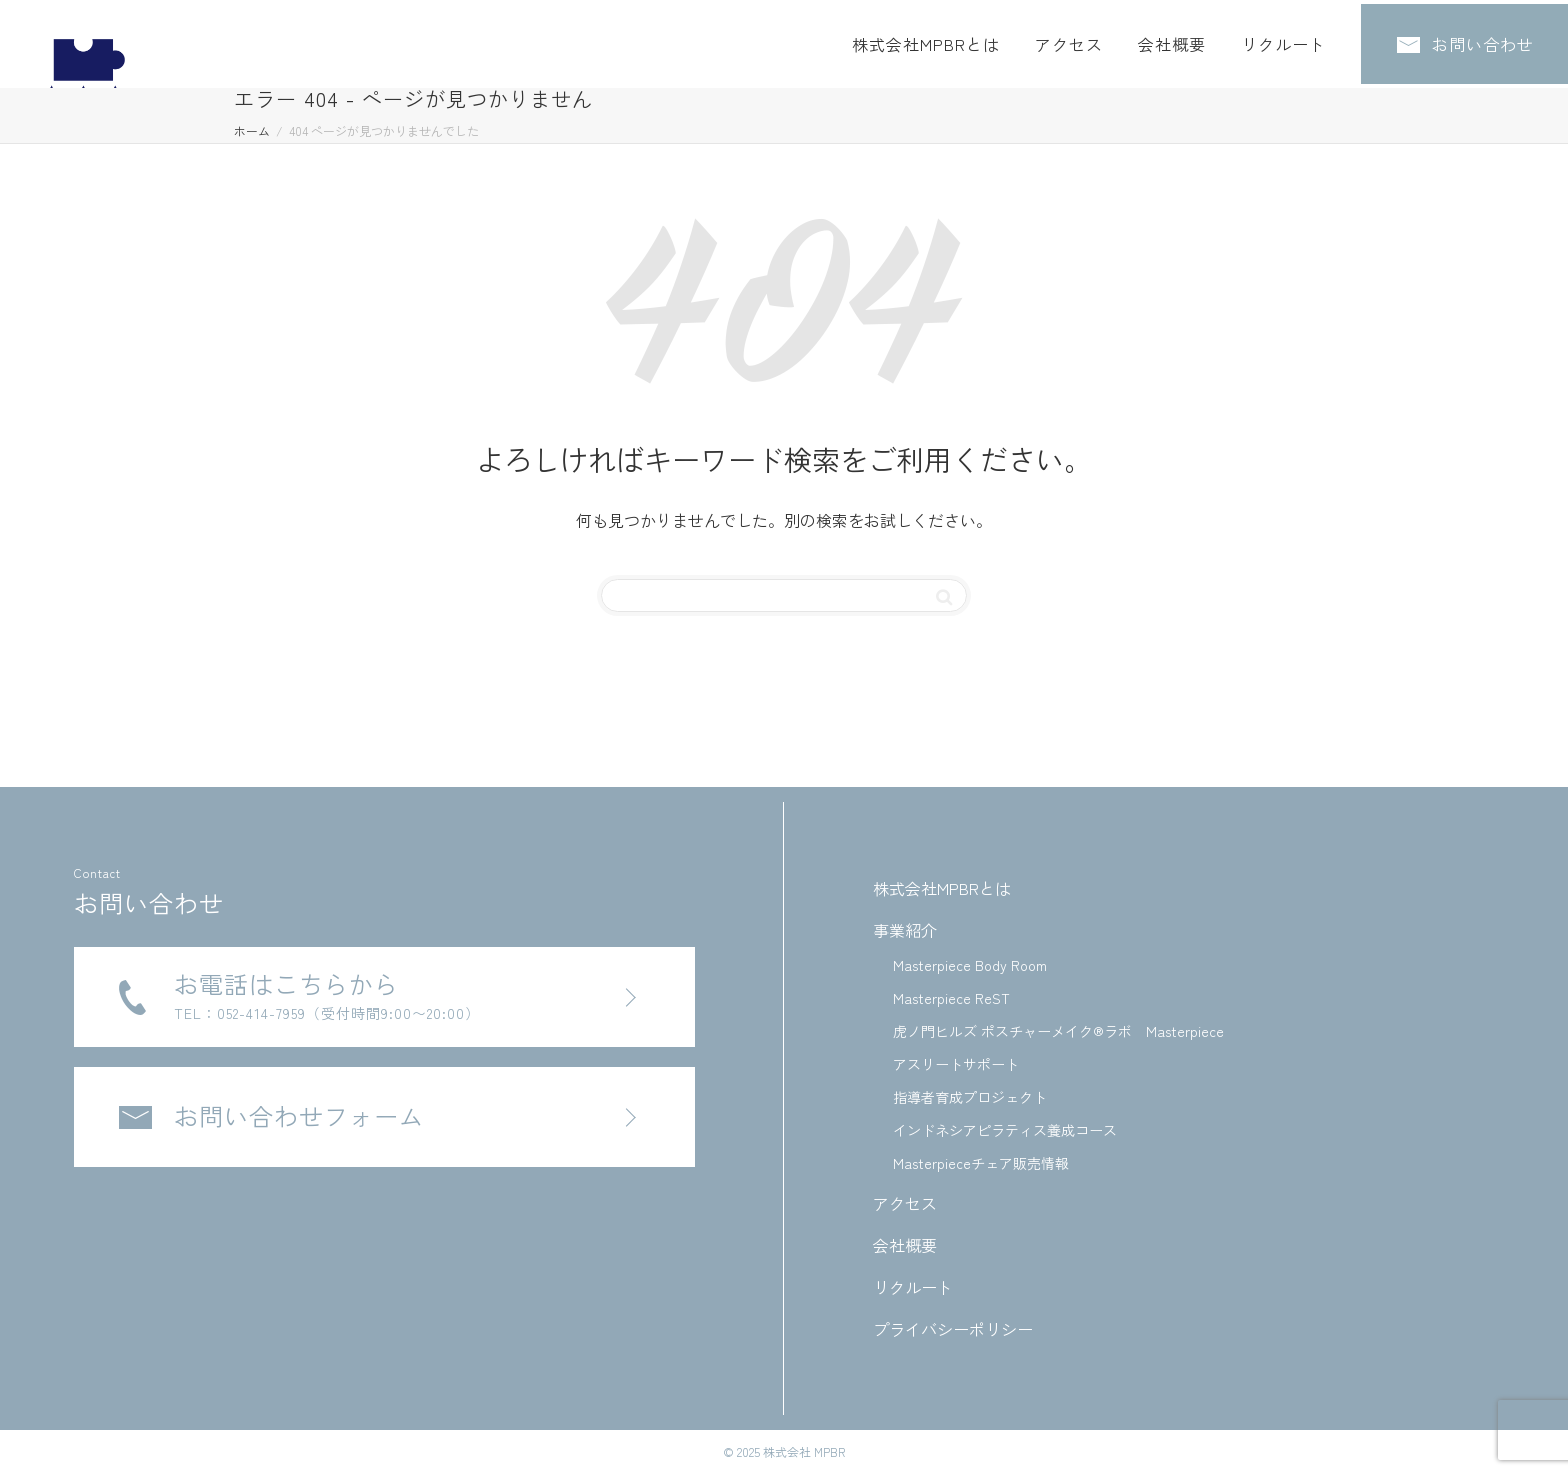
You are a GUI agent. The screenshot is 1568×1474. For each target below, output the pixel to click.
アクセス (1069, 40)
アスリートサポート (956, 1064)
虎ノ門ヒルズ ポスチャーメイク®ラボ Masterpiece (1058, 1031)
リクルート (1283, 40)
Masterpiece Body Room (970, 965)
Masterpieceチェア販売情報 (981, 1163)
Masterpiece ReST (951, 998)
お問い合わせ (1465, 40)
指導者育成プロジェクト (970, 1097)
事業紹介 (905, 930)
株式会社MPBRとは (926, 40)
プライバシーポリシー (953, 1329)
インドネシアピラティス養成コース (1005, 1130)
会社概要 (1172, 40)
